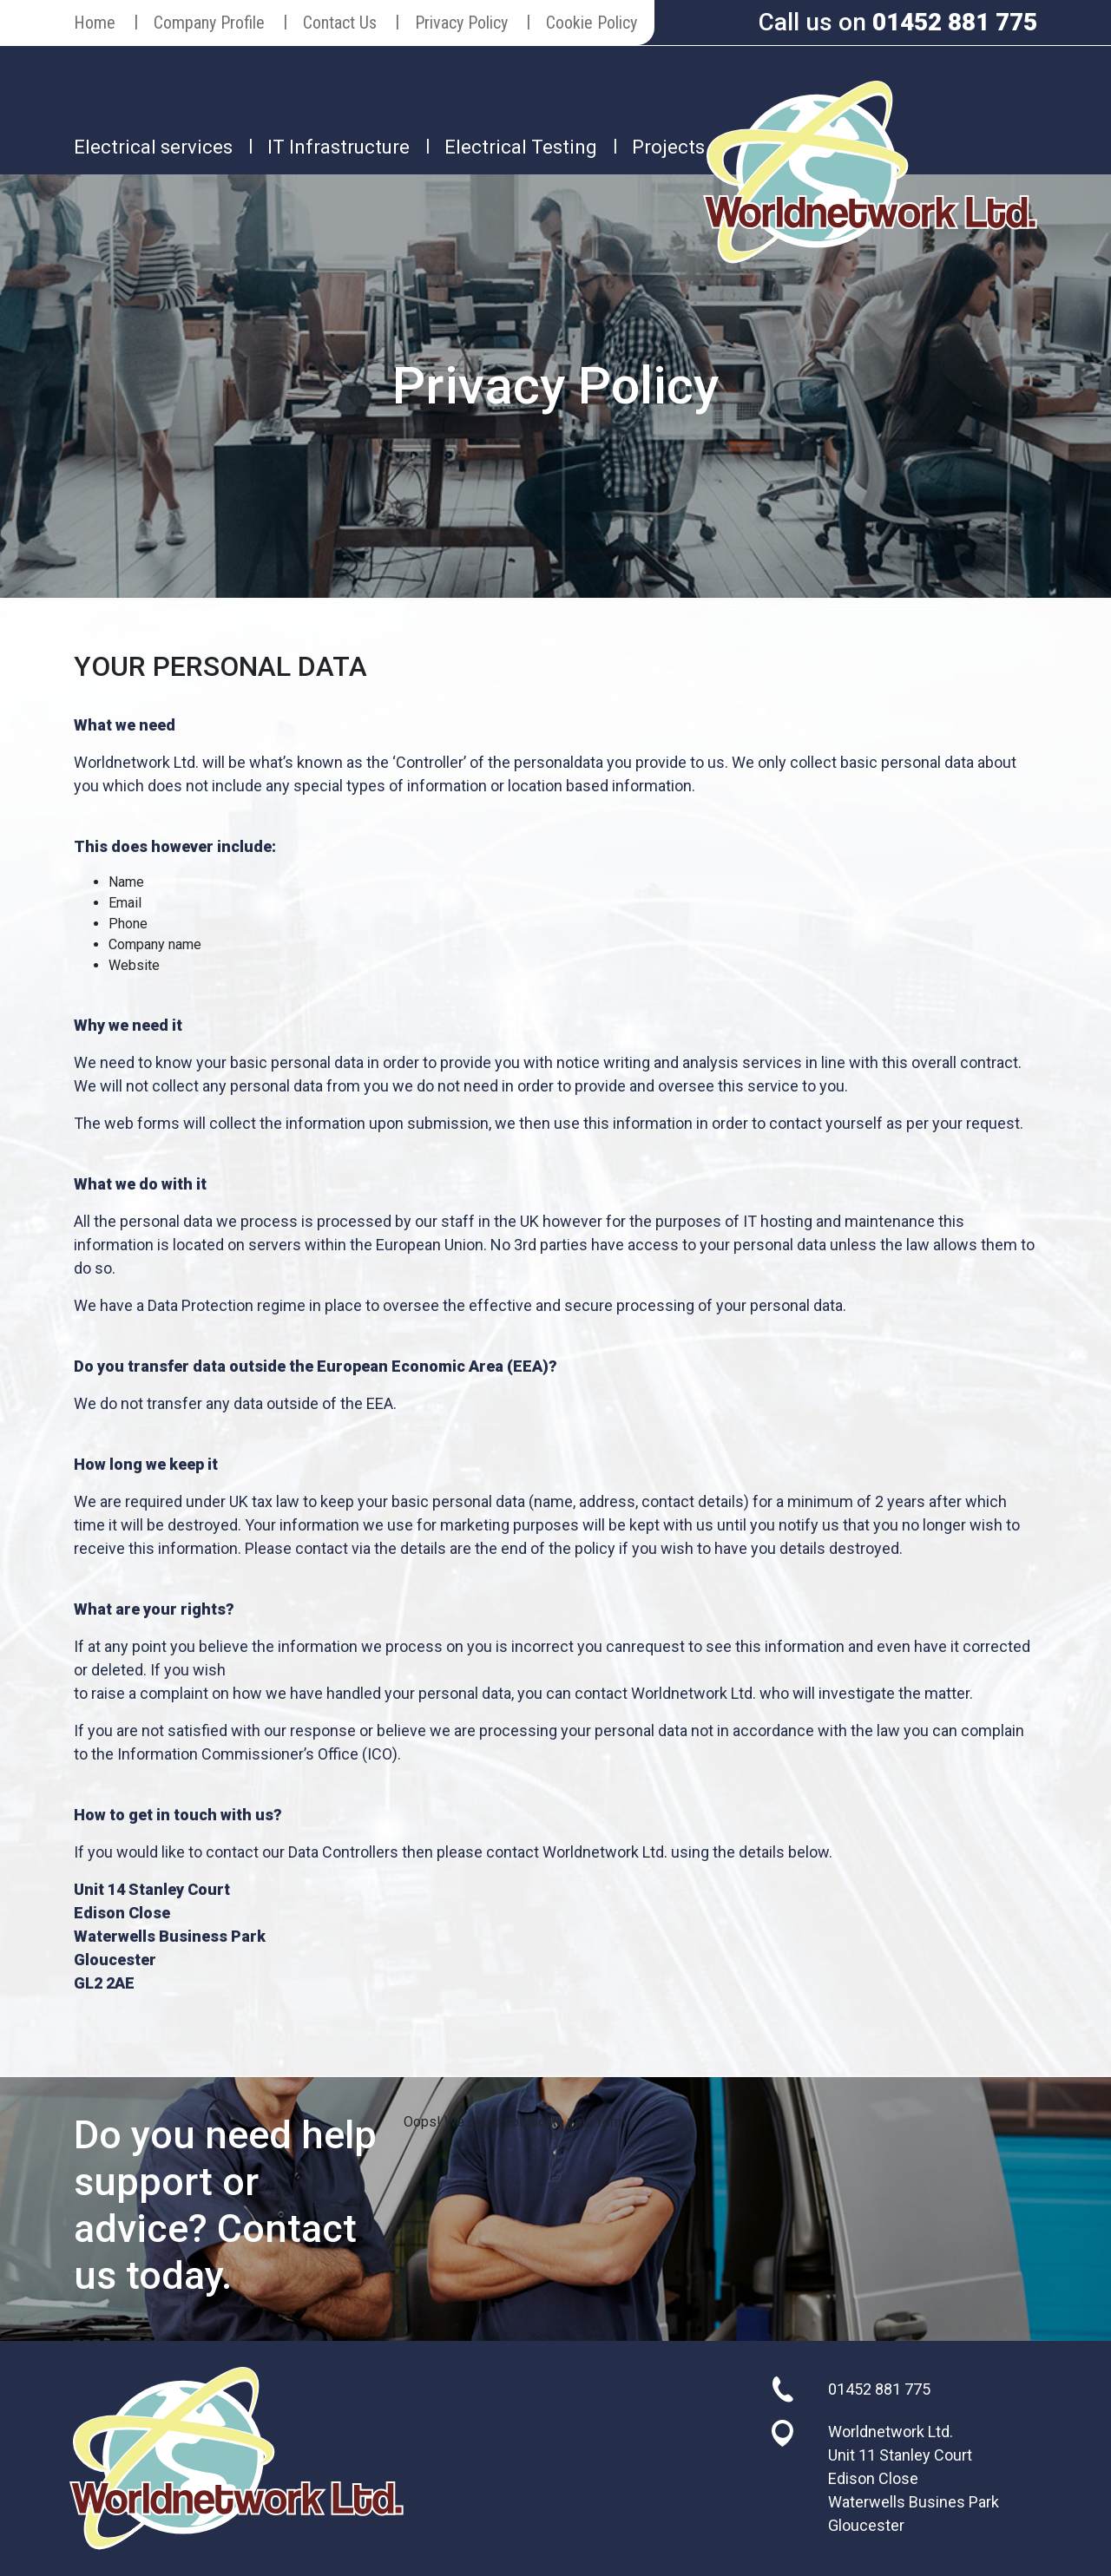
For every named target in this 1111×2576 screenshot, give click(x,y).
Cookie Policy (591, 22)
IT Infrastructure (338, 147)
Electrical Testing (520, 147)
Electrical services (153, 147)
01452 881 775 (954, 22)
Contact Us (340, 22)
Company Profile (209, 22)
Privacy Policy (461, 22)
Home (94, 22)
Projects (668, 147)
